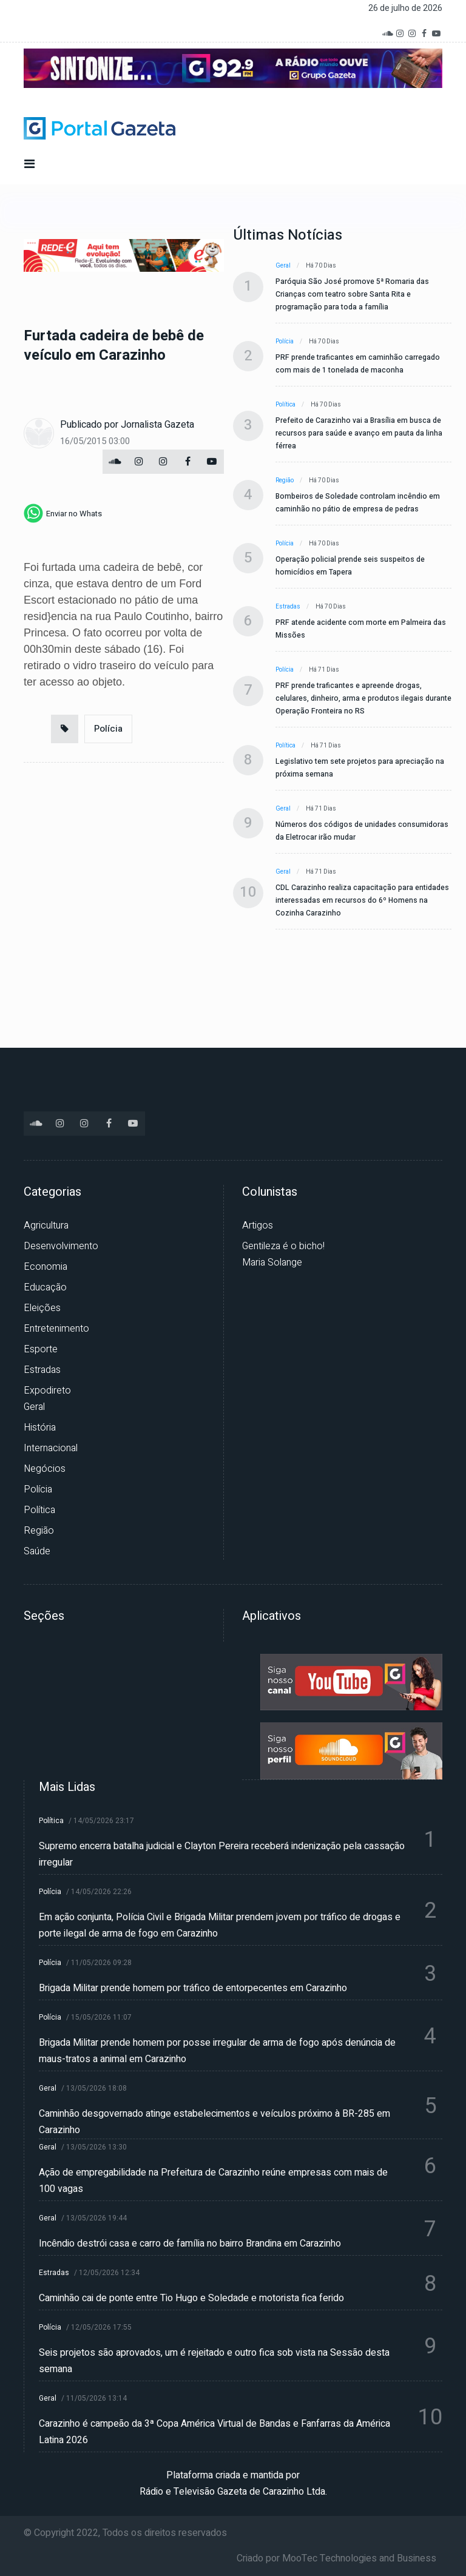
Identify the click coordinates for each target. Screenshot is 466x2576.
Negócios (45, 1469)
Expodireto (47, 1390)
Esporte (41, 1349)
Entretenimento (56, 1328)
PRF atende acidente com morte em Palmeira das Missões (360, 629)
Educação (45, 1287)
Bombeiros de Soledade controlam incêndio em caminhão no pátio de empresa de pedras (357, 502)
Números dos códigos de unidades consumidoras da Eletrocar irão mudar (361, 831)
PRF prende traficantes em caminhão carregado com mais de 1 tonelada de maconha (357, 364)
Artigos (257, 1225)
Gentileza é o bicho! (283, 1246)
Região (284, 480)
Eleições (42, 1308)
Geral (283, 265)
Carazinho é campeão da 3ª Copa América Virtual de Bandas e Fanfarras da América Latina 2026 (214, 2431)
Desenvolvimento (61, 1246)
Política (285, 404)
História (40, 1427)
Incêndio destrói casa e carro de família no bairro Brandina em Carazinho (190, 2243)
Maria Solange (272, 1262)
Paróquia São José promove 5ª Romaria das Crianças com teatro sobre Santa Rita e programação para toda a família (352, 294)
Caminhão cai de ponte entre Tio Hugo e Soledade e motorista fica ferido (191, 2298)
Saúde (37, 1551)
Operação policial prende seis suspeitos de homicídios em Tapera (350, 566)
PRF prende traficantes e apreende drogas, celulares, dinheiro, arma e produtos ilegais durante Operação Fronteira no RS (363, 698)
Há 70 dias (321, 265)
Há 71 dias (324, 670)
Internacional (51, 1448)
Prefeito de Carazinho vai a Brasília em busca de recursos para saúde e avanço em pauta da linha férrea (358, 433)
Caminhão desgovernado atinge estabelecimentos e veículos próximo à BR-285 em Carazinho (214, 2121)
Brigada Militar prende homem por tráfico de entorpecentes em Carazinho (193, 1988)
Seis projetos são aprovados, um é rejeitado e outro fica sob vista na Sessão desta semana (214, 2360)
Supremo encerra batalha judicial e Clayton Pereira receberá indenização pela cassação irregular (222, 1854)
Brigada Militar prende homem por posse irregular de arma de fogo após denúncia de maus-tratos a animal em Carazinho (217, 2050)
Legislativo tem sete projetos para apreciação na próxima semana (359, 768)
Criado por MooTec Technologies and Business (336, 2558)
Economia (45, 1266)
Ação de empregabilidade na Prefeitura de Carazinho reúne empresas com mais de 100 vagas (213, 2180)
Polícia (108, 728)
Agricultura (46, 1225)
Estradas (287, 606)
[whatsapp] (63, 513)
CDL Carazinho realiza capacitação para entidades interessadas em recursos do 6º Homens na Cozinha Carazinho (362, 900)
